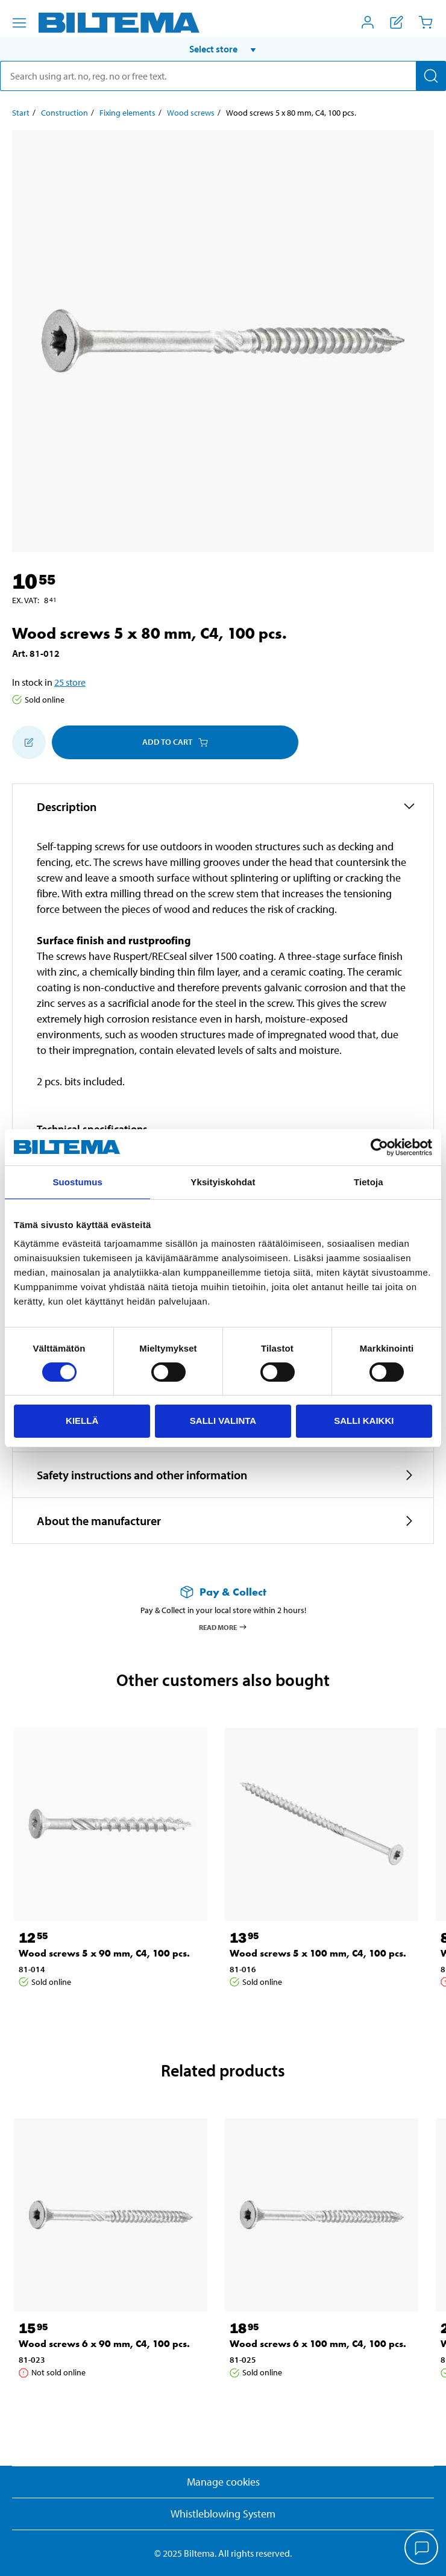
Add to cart (175, 741)
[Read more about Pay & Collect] (223, 1592)
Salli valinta (223, 1420)
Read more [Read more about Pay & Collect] (223, 1627)
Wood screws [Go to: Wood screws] (191, 112)
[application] (422, 2549)
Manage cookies (223, 2482)
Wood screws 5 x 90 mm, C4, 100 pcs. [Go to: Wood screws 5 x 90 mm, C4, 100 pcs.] (104, 1953)
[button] (223, 49)
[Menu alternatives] (19, 23)
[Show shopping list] (396, 22)
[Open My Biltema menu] (367, 22)
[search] (223, 76)
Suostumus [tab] (77, 1182)
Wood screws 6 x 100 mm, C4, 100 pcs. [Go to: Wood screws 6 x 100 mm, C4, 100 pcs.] (318, 2343)
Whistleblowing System (223, 2514)
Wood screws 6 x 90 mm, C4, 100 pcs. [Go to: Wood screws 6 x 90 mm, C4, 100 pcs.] (104, 2343)
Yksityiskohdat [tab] (222, 1182)
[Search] (431, 76)
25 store (70, 682)
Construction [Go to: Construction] (64, 112)
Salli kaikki (364, 1420)
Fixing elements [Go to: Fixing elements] (127, 112)
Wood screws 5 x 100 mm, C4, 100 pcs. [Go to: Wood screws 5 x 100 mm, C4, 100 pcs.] (318, 1953)
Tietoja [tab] (368, 1182)
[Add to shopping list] (29, 742)
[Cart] (425, 22)
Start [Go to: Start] (21, 112)
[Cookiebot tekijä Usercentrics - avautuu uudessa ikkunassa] (379, 1147)
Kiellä (82, 1420)
